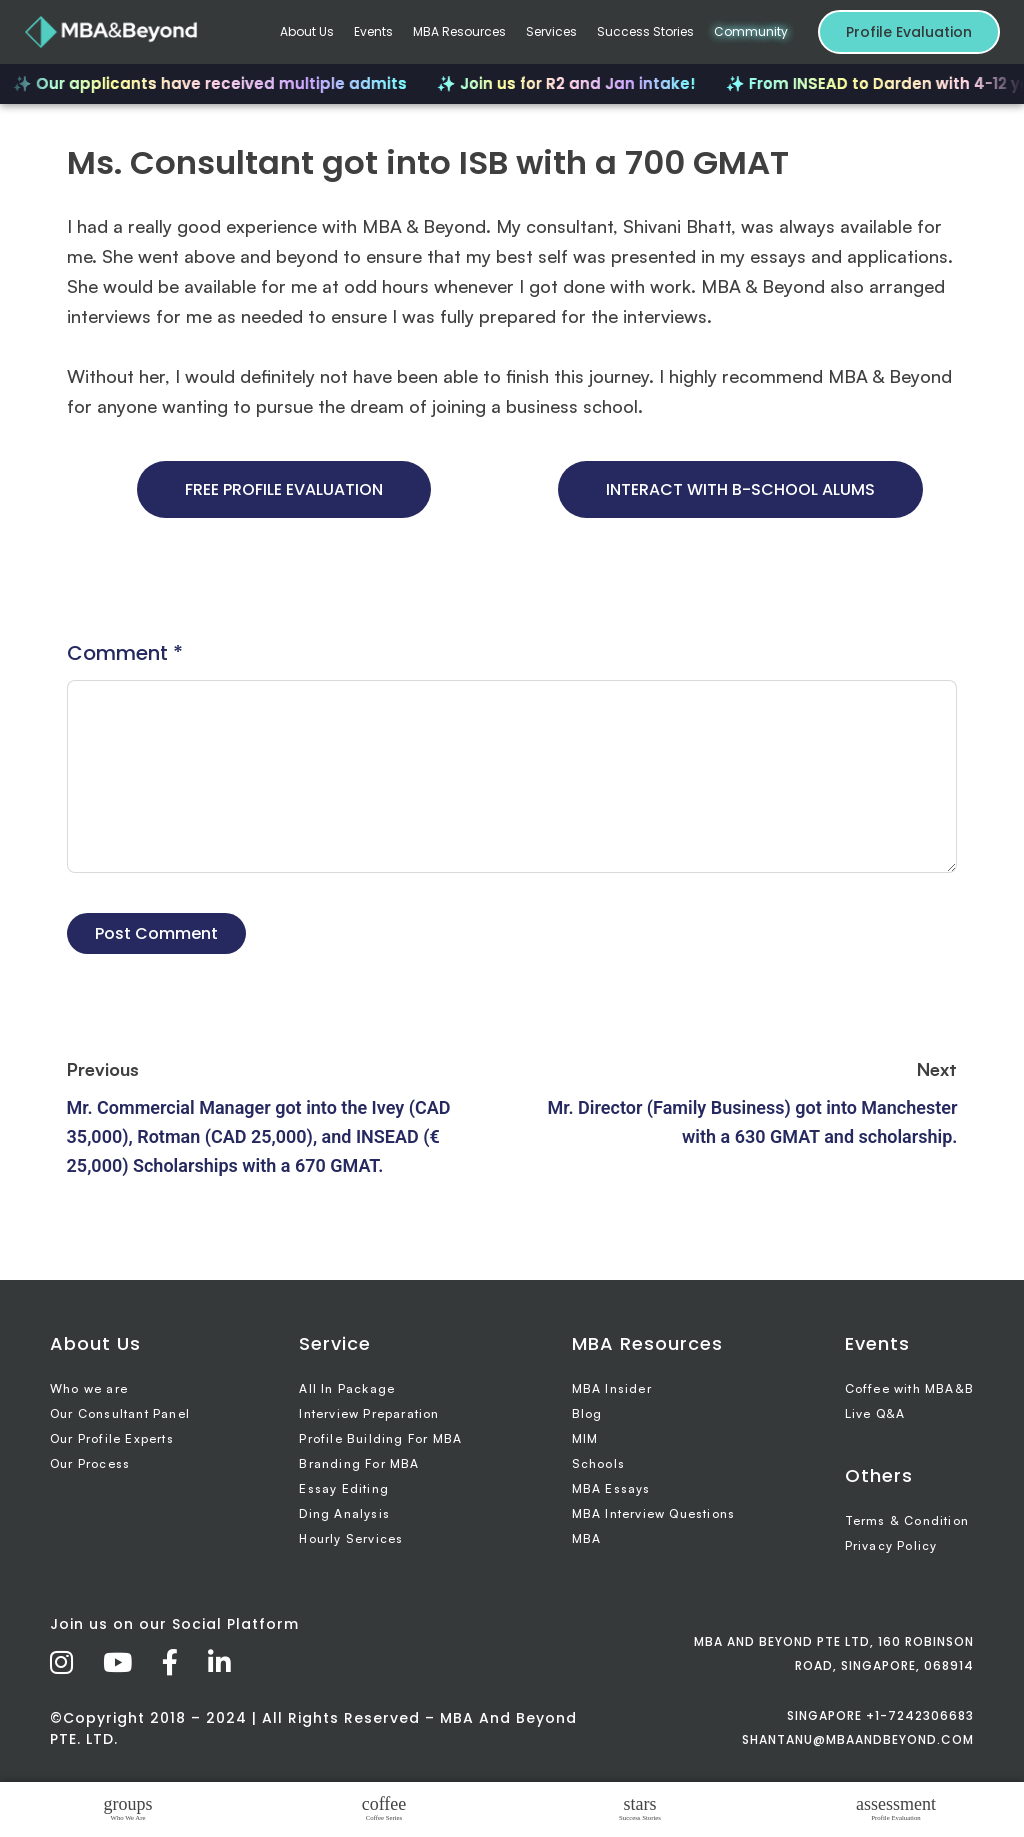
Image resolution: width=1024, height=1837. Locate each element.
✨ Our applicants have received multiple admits (218, 83)
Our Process (90, 1463)
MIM (585, 1438)
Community (751, 31)
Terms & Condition (907, 1520)
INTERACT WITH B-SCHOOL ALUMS (740, 489)
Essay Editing (344, 1488)
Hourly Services (351, 1538)
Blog (587, 1413)
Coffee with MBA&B (909, 1388)
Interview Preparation (369, 1413)
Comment (125, 653)
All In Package (347, 1388)
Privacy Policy (891, 1545)
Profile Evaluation (909, 32)
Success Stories (645, 31)
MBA (587, 1538)
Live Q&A (875, 1413)
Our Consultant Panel (120, 1413)
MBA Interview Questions (654, 1513)
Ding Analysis (344, 1513)
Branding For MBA (359, 1463)
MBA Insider (612, 1388)
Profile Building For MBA (380, 1438)
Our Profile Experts (112, 1438)
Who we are (89, 1388)
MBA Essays (611, 1488)
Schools (598, 1463)
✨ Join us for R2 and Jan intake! (574, 83)
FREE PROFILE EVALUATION (284, 489)
